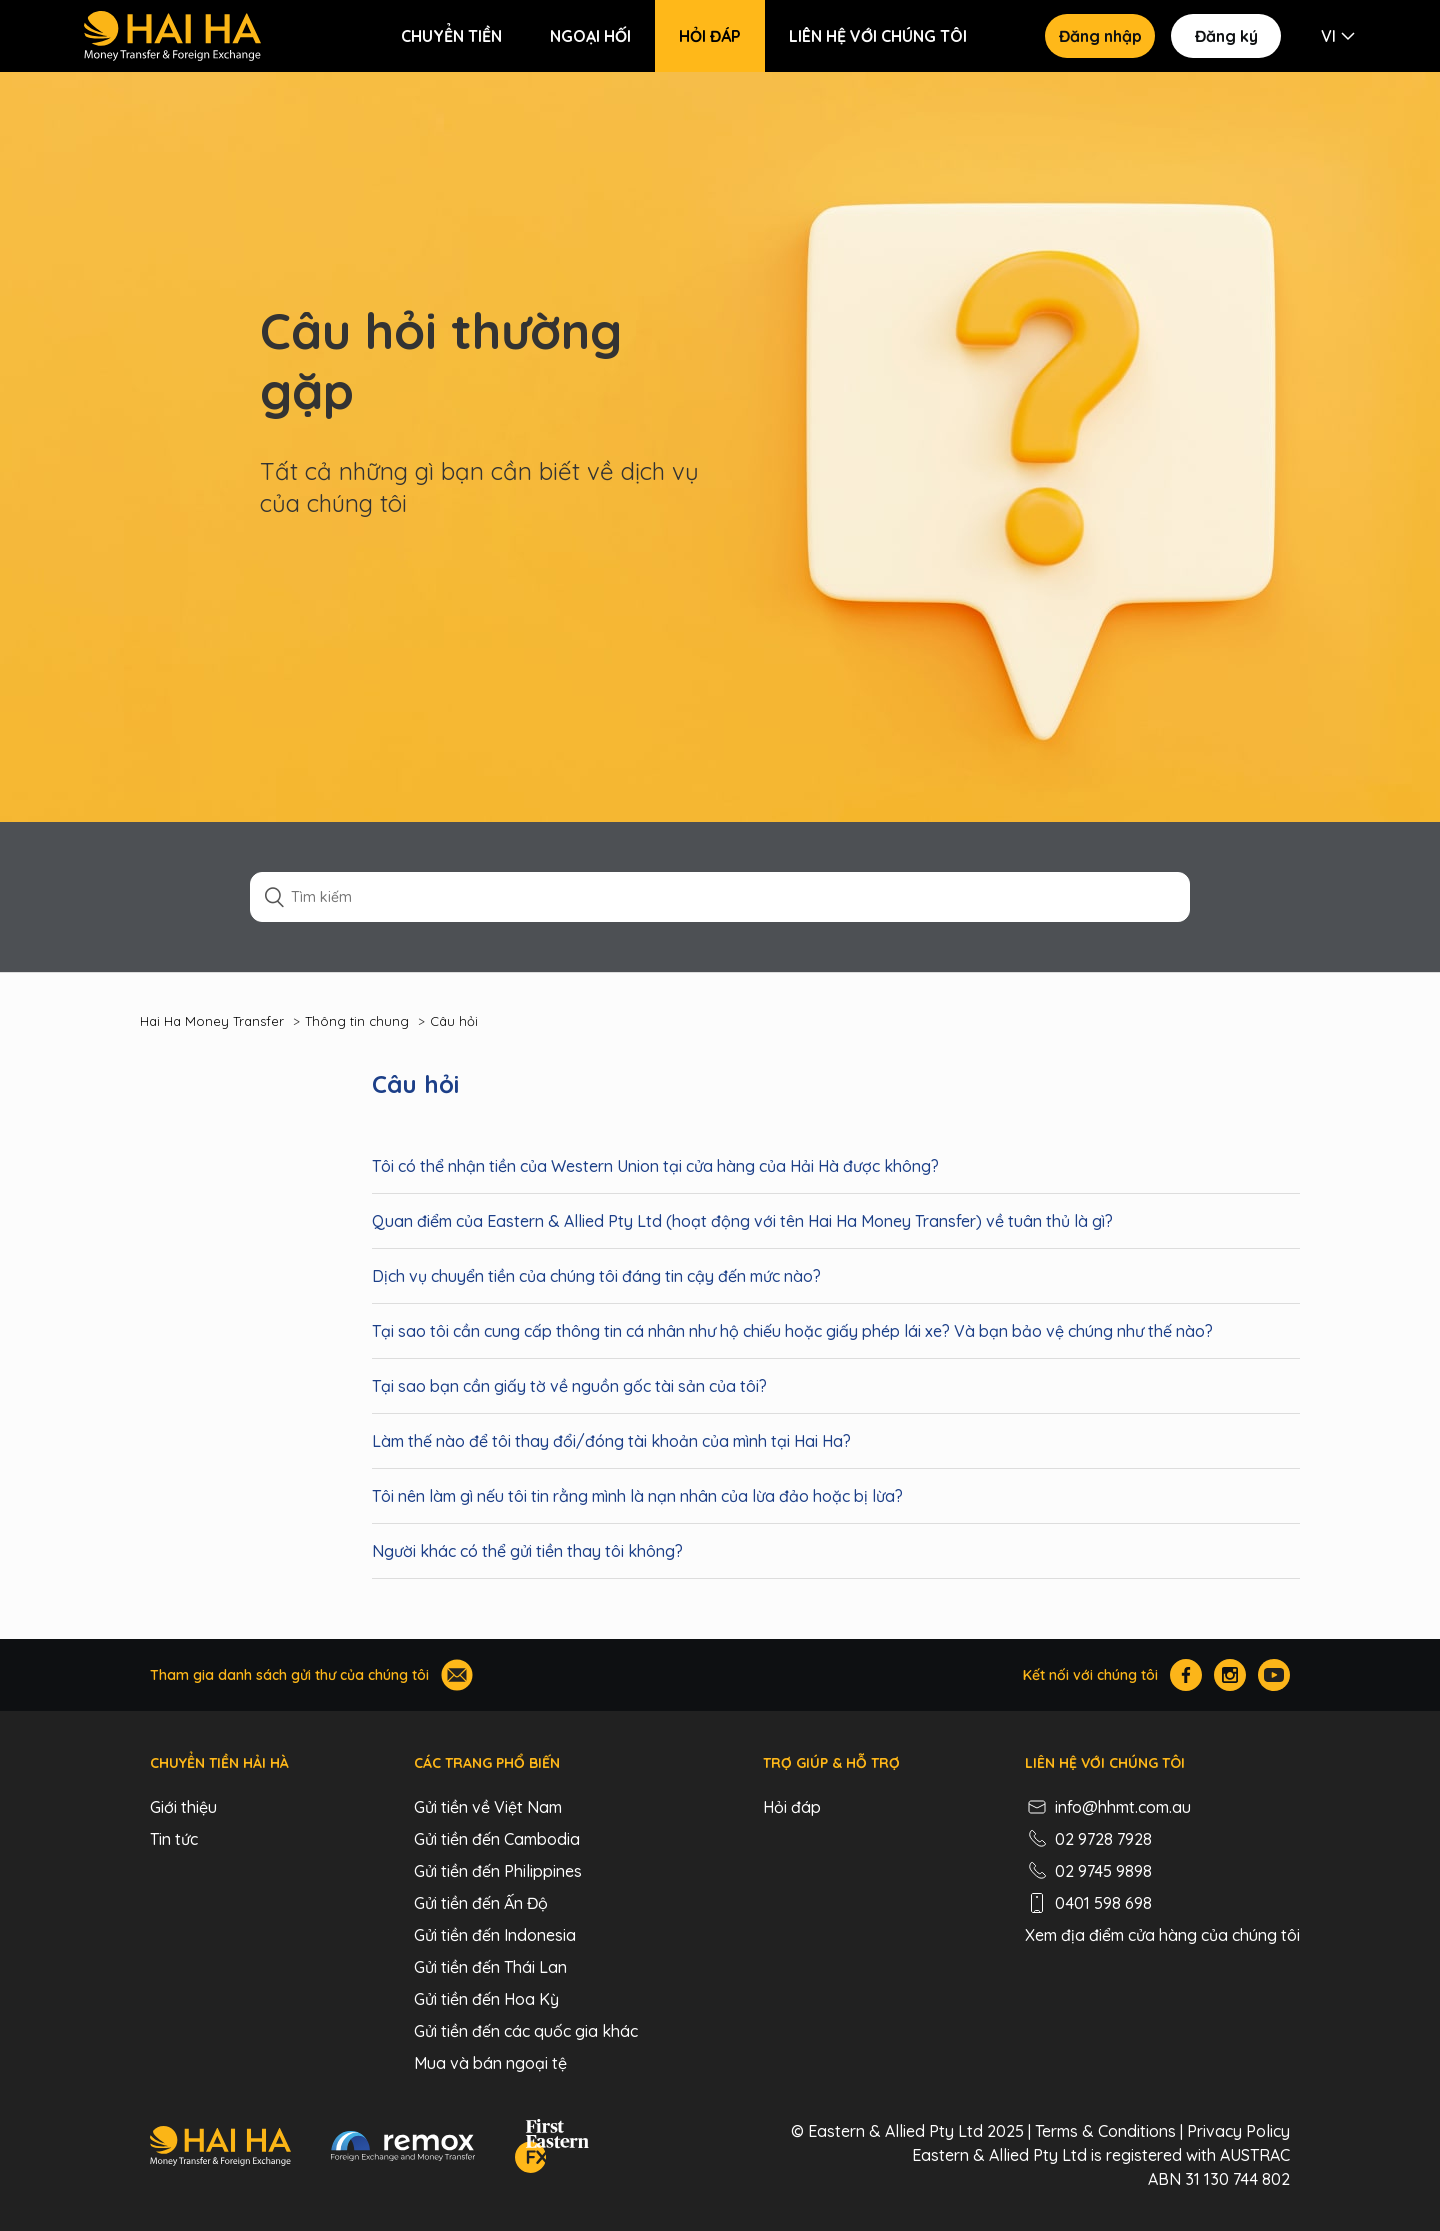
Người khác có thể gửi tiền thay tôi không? (527, 1551)
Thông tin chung (357, 1021)
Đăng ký (1226, 36)
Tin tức (174, 1839)
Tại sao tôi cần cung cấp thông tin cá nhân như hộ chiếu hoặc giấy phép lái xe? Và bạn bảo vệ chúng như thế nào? (792, 1331)
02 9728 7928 (1088, 1839)
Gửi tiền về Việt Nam (488, 1807)
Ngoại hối (590, 36)
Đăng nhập (1100, 36)
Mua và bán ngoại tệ (490, 2063)
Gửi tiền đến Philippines (498, 1871)
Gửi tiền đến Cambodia (497, 1839)
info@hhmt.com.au (1108, 1807)
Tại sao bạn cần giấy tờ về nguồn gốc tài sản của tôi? (569, 1386)
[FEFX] (552, 2149)
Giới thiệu (183, 1807)
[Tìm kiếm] (720, 897)
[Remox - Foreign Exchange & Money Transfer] (403, 2149)
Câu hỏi (454, 1021)
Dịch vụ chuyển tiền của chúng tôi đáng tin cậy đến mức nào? (596, 1276)
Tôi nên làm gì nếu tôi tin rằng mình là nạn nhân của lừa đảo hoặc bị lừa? (637, 1496)
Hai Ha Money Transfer (212, 1021)
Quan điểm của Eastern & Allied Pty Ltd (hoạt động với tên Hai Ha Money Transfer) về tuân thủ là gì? (742, 1221)
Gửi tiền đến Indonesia (495, 1935)
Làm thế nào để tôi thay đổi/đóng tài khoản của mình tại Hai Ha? (611, 1441)
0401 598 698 (1088, 1903)
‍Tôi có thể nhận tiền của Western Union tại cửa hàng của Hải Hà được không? (655, 1166)
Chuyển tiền (451, 36)
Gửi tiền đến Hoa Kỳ (486, 1999)
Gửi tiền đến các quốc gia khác (526, 2031)
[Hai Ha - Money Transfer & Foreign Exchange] (220, 2149)
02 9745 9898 (1088, 1871)
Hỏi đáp (710, 36)
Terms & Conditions (1105, 2131)
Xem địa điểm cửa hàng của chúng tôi (1162, 1935)
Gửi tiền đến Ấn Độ (481, 1903)
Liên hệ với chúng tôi (878, 36)
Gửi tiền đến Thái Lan (490, 1967)
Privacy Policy (1238, 2131)
